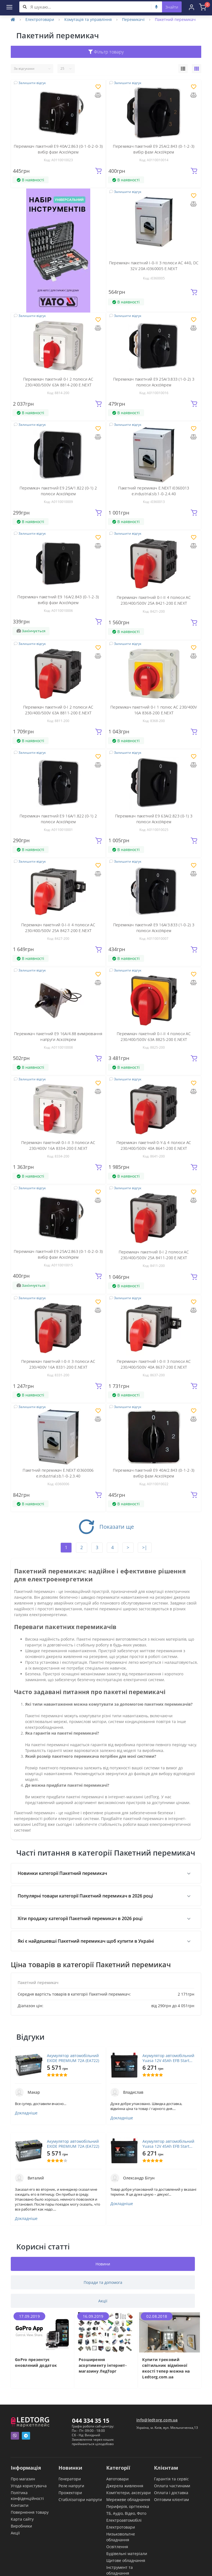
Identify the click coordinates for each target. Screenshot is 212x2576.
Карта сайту (22, 2519)
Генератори (70, 2478)
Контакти (19, 2505)
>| (144, 1547)
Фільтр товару (106, 52)
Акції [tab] (102, 2300)
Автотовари (117, 2478)
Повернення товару (30, 2512)
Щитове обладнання (125, 2560)
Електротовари (39, 19)
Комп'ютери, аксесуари (128, 2492)
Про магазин (23, 2478)
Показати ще (106, 1527)
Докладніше (26, 2113)
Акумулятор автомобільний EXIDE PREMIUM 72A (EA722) (73, 2058)
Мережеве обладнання (128, 2499)
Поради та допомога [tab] (103, 2282)
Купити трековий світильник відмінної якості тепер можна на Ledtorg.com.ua (166, 2368)
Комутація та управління (88, 19)
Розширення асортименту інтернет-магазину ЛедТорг (103, 2365)
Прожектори (70, 2492)
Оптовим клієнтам (171, 2499)
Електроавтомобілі (124, 2520)
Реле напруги (71, 2485)
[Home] (13, 19)
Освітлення (117, 2546)
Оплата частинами (172, 2485)
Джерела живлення (124, 2485)
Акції (15, 2532)
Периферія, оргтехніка (127, 2506)
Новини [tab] (103, 2264)
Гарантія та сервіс (171, 2478)
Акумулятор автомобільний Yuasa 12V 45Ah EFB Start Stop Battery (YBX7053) (168, 2058)
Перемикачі (133, 19)
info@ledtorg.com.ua (157, 2419)
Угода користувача (29, 2485)
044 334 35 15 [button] (90, 2420)
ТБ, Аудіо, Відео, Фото (126, 2513)
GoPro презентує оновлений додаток (36, 2362)
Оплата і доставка (171, 2492)
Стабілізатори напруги (80, 2499)
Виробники (21, 2526)
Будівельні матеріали (126, 2553)
